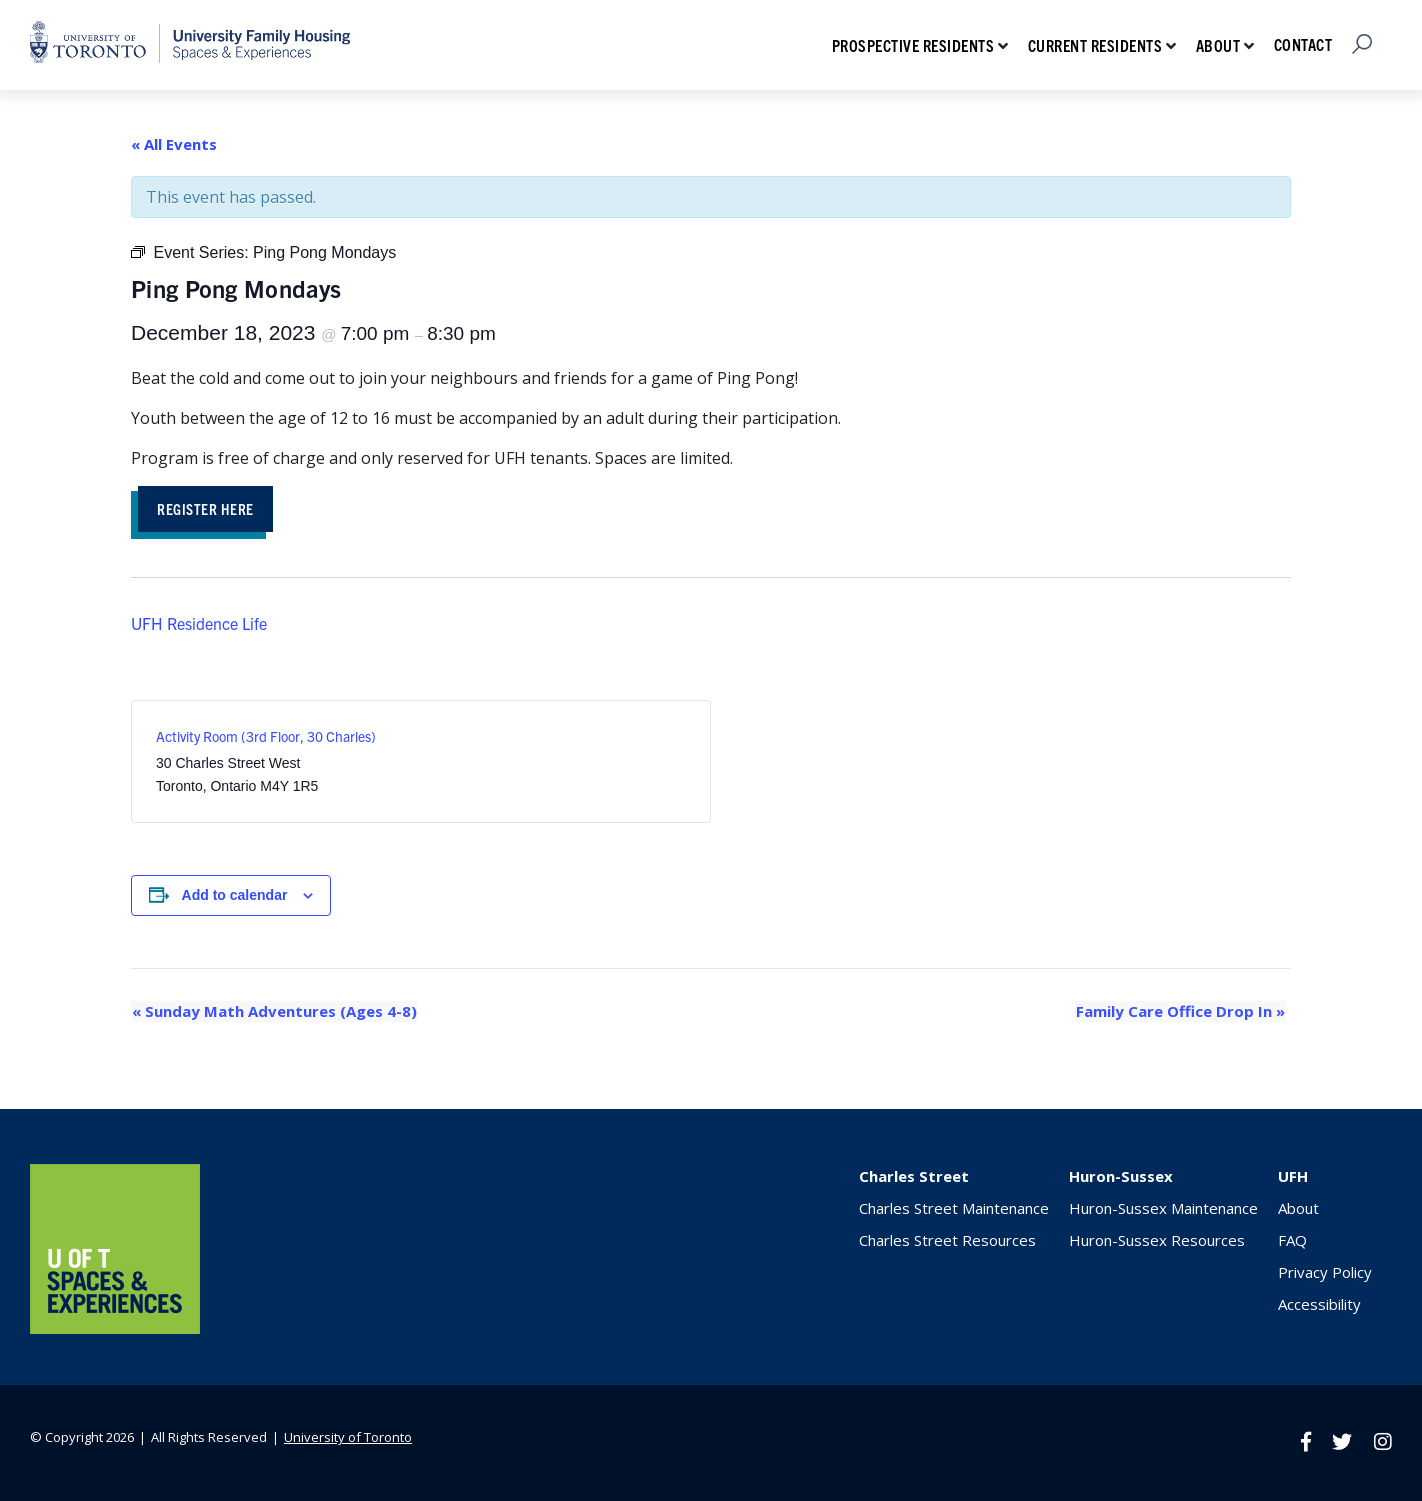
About (1218, 45)
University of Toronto (348, 1437)
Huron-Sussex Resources (1157, 1240)
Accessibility (1319, 1304)
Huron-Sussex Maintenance (1163, 1208)
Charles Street (914, 1176)
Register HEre (208, 508)
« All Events (174, 144)
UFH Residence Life (199, 624)
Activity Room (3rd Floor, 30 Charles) (266, 737)
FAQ (1292, 1240)
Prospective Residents (913, 45)
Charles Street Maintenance (954, 1208)
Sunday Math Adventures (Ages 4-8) (273, 1012)
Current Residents (1095, 45)
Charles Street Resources (947, 1240)
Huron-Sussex (1121, 1176)
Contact (1303, 44)
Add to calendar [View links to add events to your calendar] (235, 896)
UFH (1293, 1176)
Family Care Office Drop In (1181, 1012)
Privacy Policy (1325, 1272)
